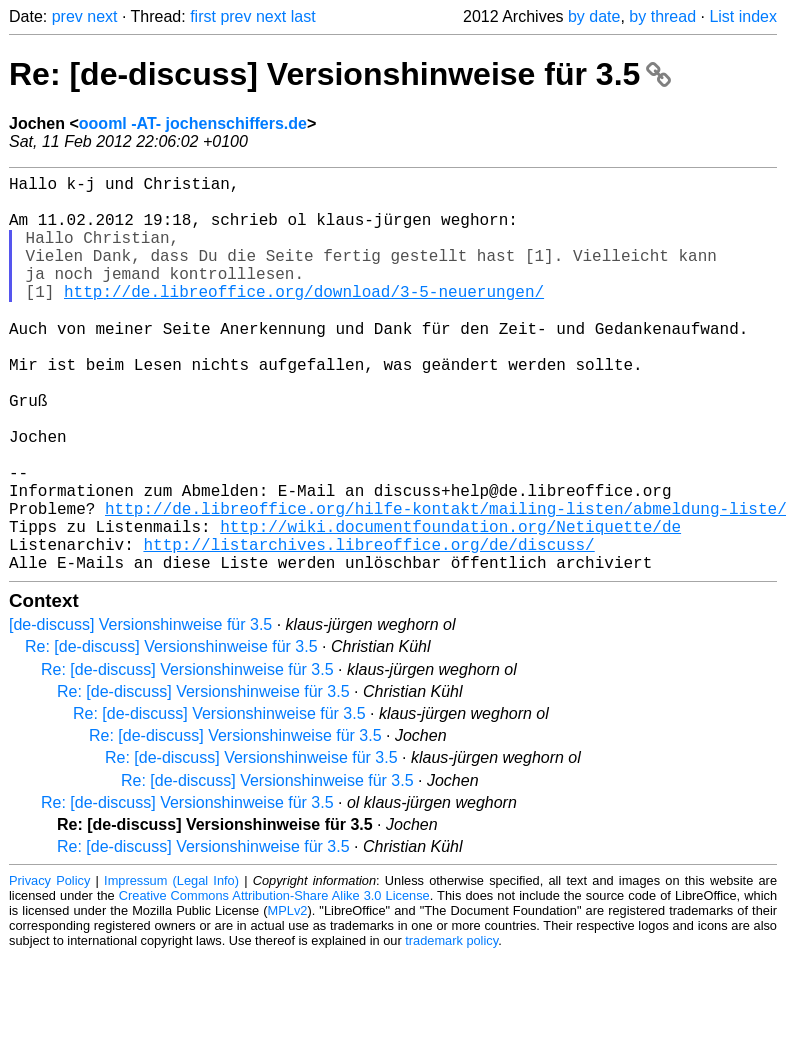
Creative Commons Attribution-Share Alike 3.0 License (274, 982)
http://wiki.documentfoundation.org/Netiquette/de (450, 605)
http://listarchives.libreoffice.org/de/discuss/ (368, 627)
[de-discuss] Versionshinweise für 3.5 (140, 711)
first (203, 16)
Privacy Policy (49, 967)
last (303, 16)
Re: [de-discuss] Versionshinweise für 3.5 (340, 74)
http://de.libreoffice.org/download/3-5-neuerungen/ (304, 319)
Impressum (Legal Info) (171, 967)
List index (743, 16)
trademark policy (451, 1027)
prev (67, 16)
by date (594, 16)
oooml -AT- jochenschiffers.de (193, 123)
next (102, 16)
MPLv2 (288, 997)
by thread (662, 16)
